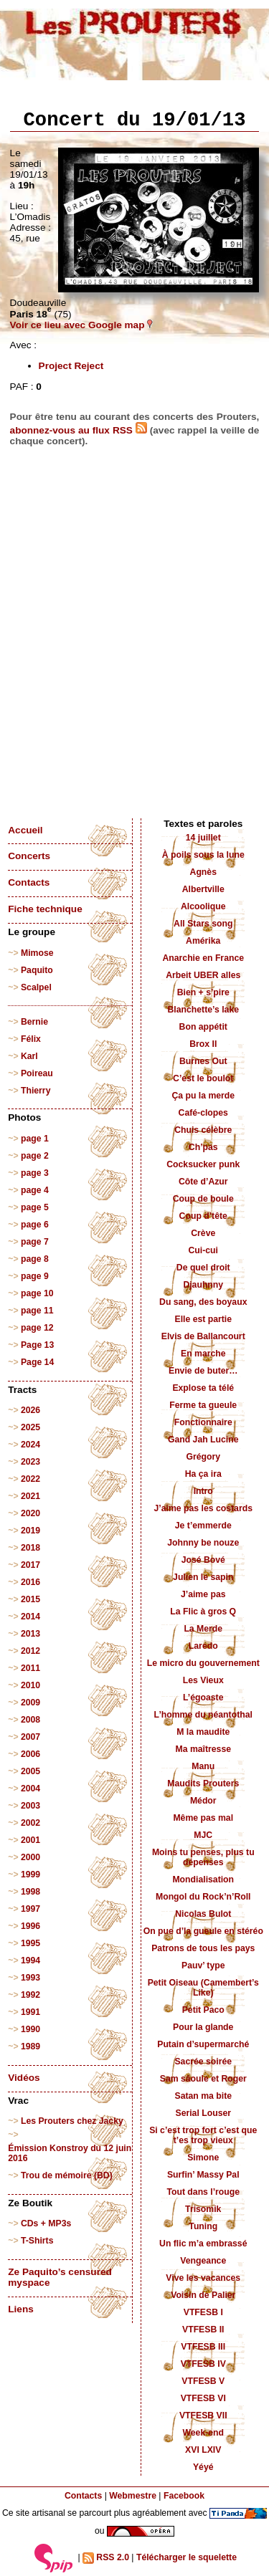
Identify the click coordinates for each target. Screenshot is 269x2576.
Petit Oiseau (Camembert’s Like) (203, 1988)
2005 (30, 1771)
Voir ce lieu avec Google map (82, 325)
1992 (30, 1995)
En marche (203, 1354)
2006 (30, 1754)
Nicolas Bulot (203, 1914)
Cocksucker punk (203, 1164)
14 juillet (203, 838)
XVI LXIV (203, 2450)
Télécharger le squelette (186, 2557)
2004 (30, 1788)
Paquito (37, 970)
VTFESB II (203, 2329)
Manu (203, 1766)
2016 (30, 1582)
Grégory (203, 1457)
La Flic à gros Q (203, 1612)
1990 (30, 2029)
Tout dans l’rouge (203, 2192)
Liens (21, 2309)
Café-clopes (203, 1113)
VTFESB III (203, 2347)
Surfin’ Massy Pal (203, 2175)
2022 (30, 1479)
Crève (203, 1233)
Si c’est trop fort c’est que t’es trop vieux (203, 2135)
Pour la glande (203, 2027)
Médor (203, 1801)
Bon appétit (203, 1027)
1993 (30, 1978)
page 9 (35, 1276)
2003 (30, 1806)
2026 (30, 1410)
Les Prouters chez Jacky (72, 2121)
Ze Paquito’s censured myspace (60, 2277)
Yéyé (203, 2467)
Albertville (203, 889)
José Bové (203, 1560)
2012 (30, 1651)
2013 (30, 1634)
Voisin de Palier (203, 2295)
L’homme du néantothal (203, 1715)
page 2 (35, 1156)
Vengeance (203, 2261)
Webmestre (132, 2496)
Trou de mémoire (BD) (67, 2175)
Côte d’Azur (203, 1182)
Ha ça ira (203, 1474)
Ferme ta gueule (203, 1405)
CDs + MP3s (46, 2223)
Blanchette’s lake (203, 1010)
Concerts (29, 856)
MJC (203, 1835)
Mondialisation (203, 1879)
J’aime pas (203, 1594)
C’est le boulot (203, 1078)
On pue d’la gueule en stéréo (203, 1931)
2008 (30, 1720)
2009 (30, 1703)
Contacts (28, 882)
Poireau (37, 1073)
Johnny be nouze (203, 1543)
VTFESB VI (203, 2398)
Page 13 (37, 1345)
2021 (30, 1496)
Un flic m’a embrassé (203, 2244)
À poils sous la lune (203, 855)
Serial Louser (203, 2113)
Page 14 (37, 1362)
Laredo (203, 1646)
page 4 (35, 1190)
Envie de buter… (203, 1371)
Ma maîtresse (203, 1749)
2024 (30, 1445)
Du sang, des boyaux (203, 1302)
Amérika (203, 941)
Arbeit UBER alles (203, 975)
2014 (30, 1617)
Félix (31, 1039)
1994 (30, 1960)
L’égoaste (203, 1697)
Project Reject (71, 365)
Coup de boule (203, 1199)
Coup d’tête (203, 1216)
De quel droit (203, 1268)
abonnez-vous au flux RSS (78, 430)
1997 (30, 1909)
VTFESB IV (203, 2364)
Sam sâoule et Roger (203, 2079)
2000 (30, 1857)
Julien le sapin (203, 1577)
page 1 (35, 1139)
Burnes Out (203, 1061)
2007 (30, 1737)
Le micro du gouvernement (203, 1663)
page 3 (35, 1173)
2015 (30, 1599)
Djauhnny (203, 1285)
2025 (30, 1427)
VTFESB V (203, 2381)
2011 (30, 1668)
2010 (30, 1685)
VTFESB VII (203, 2415)
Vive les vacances (203, 2278)
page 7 (35, 1242)
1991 (30, 2012)
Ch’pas (203, 1147)
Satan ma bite (203, 2096)
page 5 (35, 1207)
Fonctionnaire (203, 1422)
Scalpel (36, 987)
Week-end (203, 2433)
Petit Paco (203, 2010)
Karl (29, 1056)
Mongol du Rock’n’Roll (203, 1897)
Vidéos (23, 2077)
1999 (30, 1874)
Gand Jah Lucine (203, 1440)
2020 (30, 1513)
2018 (30, 1548)
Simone (203, 2158)
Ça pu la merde (203, 1096)
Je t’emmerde (203, 1526)
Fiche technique (45, 909)
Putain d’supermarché (203, 2044)
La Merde (203, 1629)
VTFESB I (203, 2312)
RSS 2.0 (105, 2558)
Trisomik (203, 2209)
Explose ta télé (203, 1388)
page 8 (35, 1259)
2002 (30, 1823)
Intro (203, 1491)
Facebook (184, 2496)
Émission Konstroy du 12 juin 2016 (69, 2153)
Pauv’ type (203, 1965)
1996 (30, 1926)
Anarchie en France (203, 958)
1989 (30, 2046)
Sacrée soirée (203, 2062)
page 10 (37, 1293)
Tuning (203, 2226)
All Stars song (203, 924)
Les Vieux (203, 1680)
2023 (30, 1462)
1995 (30, 1943)
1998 (30, 1892)
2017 (30, 1565)
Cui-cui (203, 1250)
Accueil (25, 830)
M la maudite (203, 1732)
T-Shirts (37, 2241)
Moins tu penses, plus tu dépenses (203, 1857)
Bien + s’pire (203, 992)
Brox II (203, 1044)
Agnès (203, 872)
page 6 (35, 1225)
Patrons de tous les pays (203, 1948)
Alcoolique (203, 906)
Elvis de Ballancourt (203, 1336)
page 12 (37, 1328)
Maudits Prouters (203, 1783)
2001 (30, 1840)
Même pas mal (203, 1818)
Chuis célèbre (203, 1130)
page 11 (37, 1311)
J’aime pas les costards (203, 1508)
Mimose (37, 953)
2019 (30, 1531)
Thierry (35, 1091)
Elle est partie (203, 1319)
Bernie (34, 1022)
